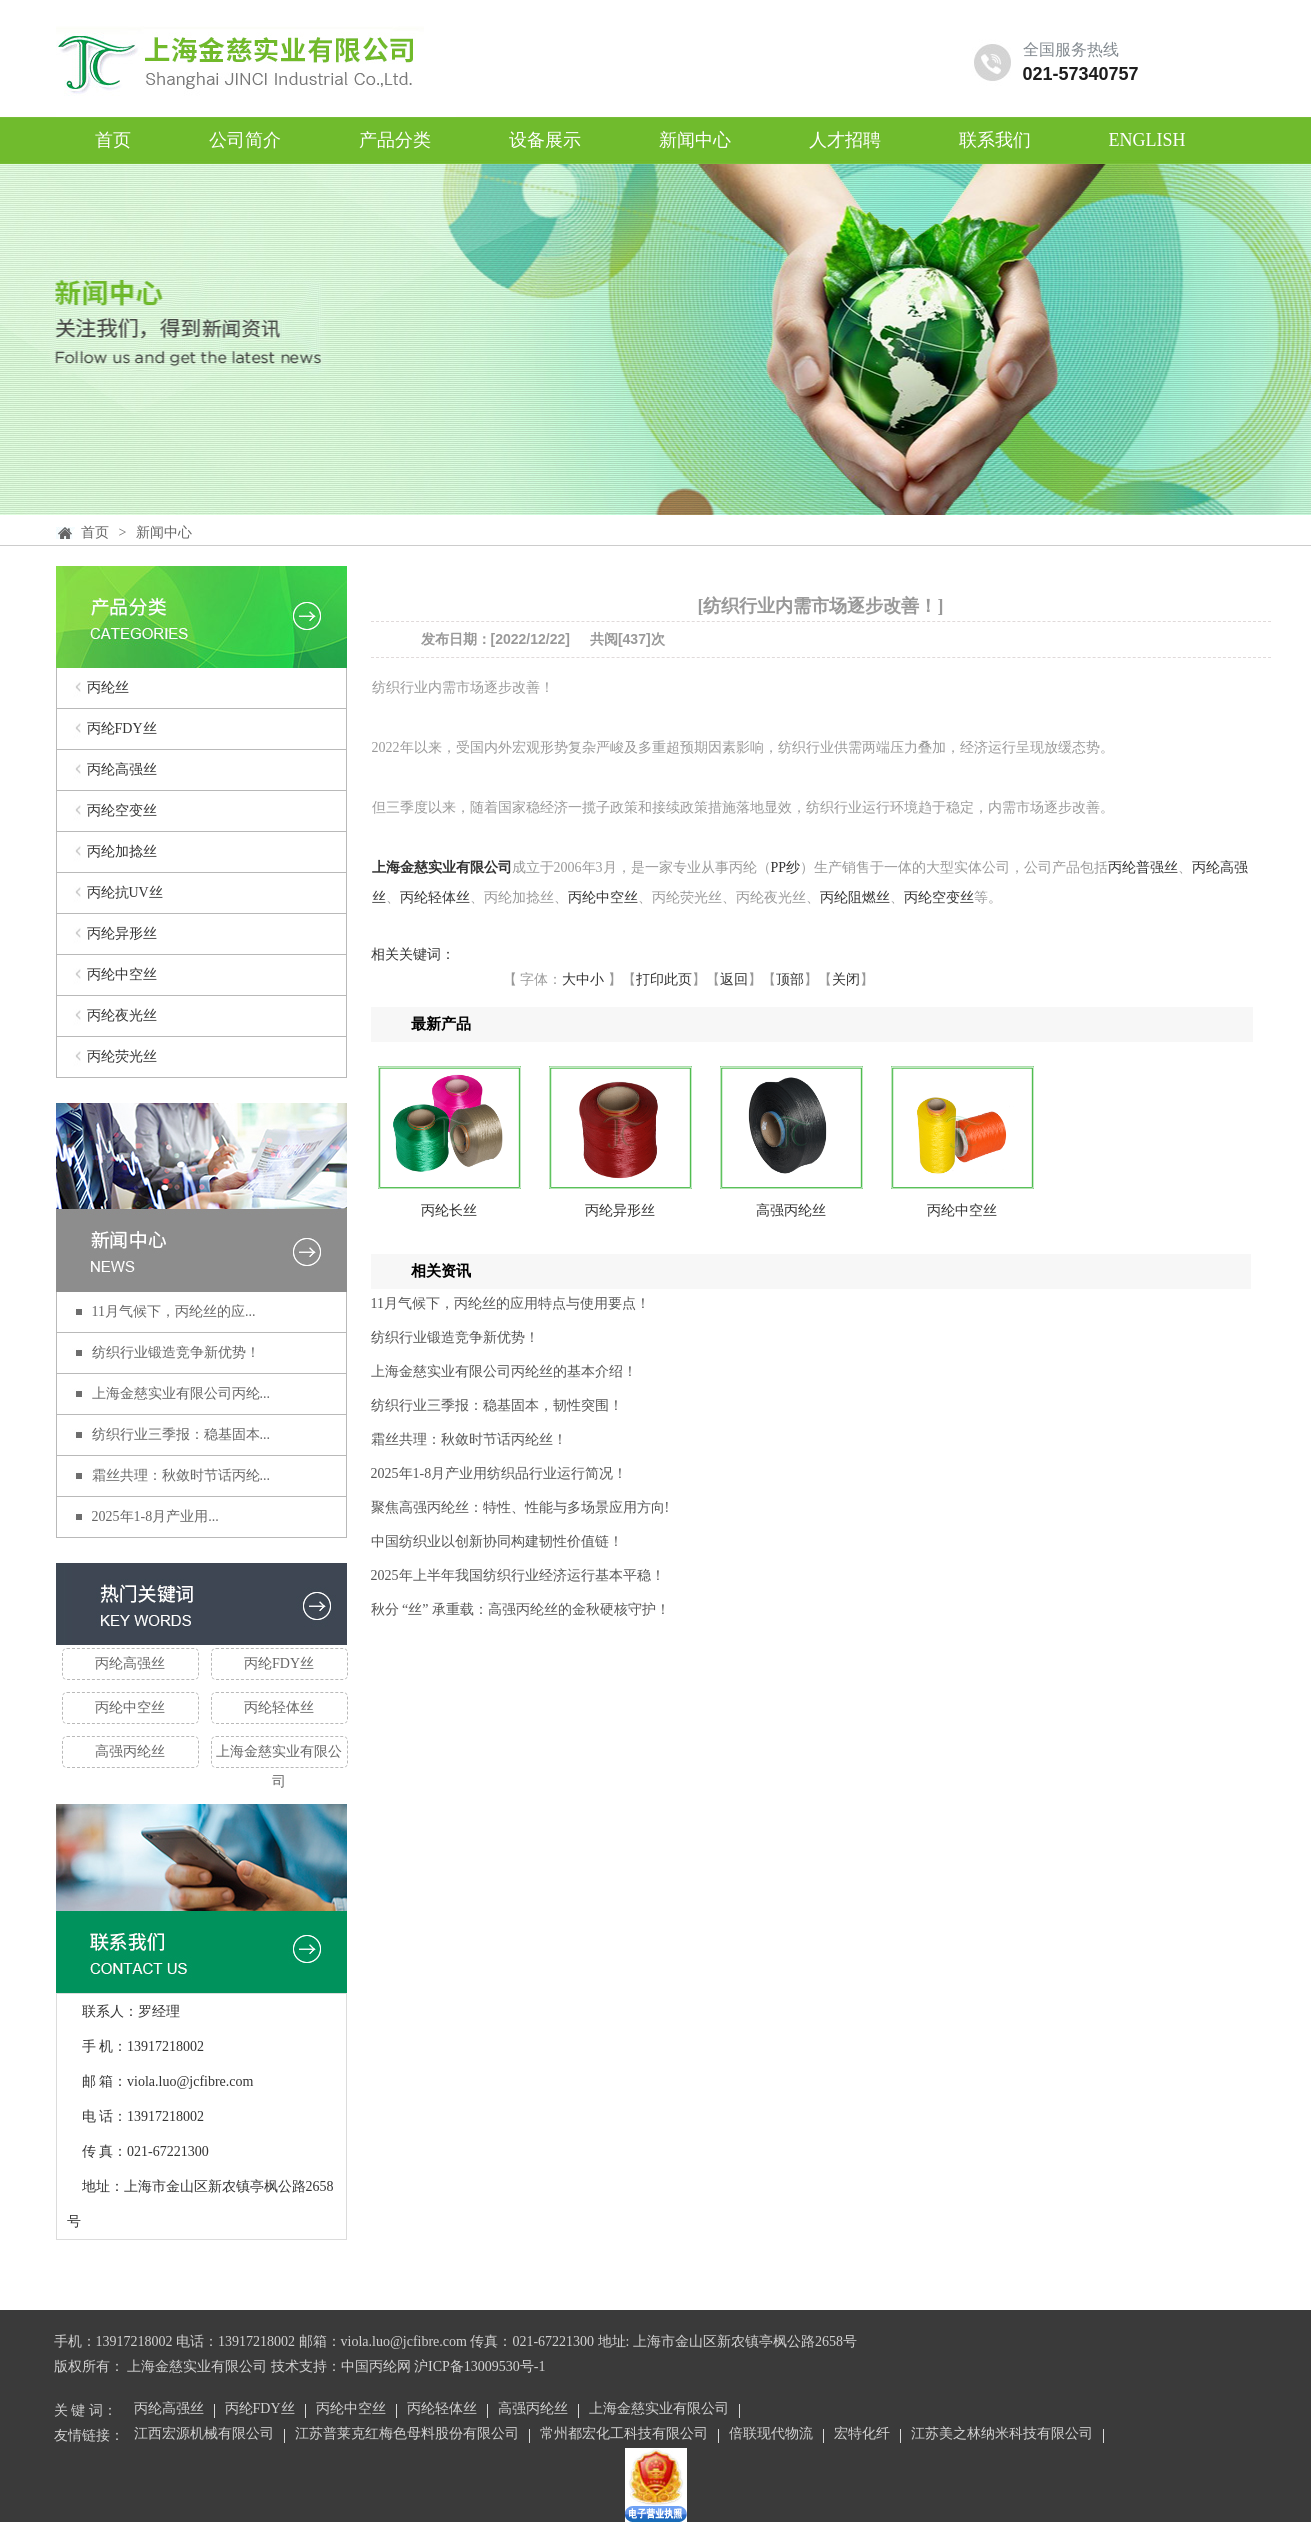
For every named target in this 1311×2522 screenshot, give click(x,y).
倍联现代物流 (771, 2435)
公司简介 (245, 140)
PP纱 (786, 867)
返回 (734, 979)
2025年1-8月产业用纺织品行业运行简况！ (499, 1473)
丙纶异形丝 (122, 933)
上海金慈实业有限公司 (279, 1756)
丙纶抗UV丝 (125, 892)
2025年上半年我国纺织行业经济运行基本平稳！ (518, 1575)
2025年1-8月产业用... (155, 1516)
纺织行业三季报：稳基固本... (181, 1434)
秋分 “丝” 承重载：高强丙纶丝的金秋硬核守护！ (520, 1609)
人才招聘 (845, 140)
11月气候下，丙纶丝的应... (174, 1311)
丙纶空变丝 (122, 810)
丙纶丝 (108, 687)
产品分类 (395, 140)
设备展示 (545, 140)
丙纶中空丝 (122, 974)
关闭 (846, 979)
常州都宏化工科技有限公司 (624, 2435)
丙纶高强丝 (122, 769)
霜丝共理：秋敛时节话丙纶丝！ (469, 1439)
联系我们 (995, 140)
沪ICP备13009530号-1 (479, 2366)
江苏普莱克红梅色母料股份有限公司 (407, 2435)
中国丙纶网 (376, 2366)
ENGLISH (1147, 140)
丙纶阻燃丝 (855, 897)
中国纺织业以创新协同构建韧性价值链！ (497, 1541)
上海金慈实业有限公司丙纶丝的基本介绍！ (504, 1371)
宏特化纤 (862, 2435)
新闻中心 (695, 140)
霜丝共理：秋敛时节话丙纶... (181, 1475)
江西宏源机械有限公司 (204, 2435)
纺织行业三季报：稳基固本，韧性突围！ (497, 1405)
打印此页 (664, 979)
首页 (113, 140)
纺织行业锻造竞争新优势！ (176, 1352)
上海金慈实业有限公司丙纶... (181, 1393)
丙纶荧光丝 (122, 1056)
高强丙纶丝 (130, 1751)
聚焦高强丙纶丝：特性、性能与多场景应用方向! (520, 1507)
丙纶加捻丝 (122, 851)
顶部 (790, 979)
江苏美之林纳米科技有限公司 (1002, 2435)
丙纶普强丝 (1143, 867)
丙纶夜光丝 (122, 1015)
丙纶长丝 (449, 1210)
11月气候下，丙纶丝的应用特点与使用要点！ (510, 1303)
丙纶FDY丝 (122, 728)
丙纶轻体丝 (279, 1707)
